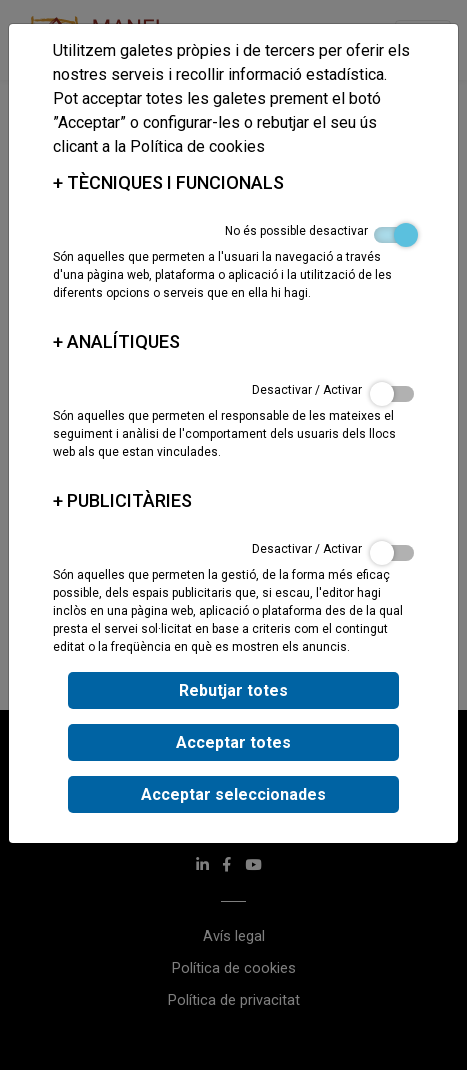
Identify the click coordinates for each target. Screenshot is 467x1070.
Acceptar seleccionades (233, 794)
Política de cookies (197, 146)
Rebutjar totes (233, 690)
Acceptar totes (233, 742)
